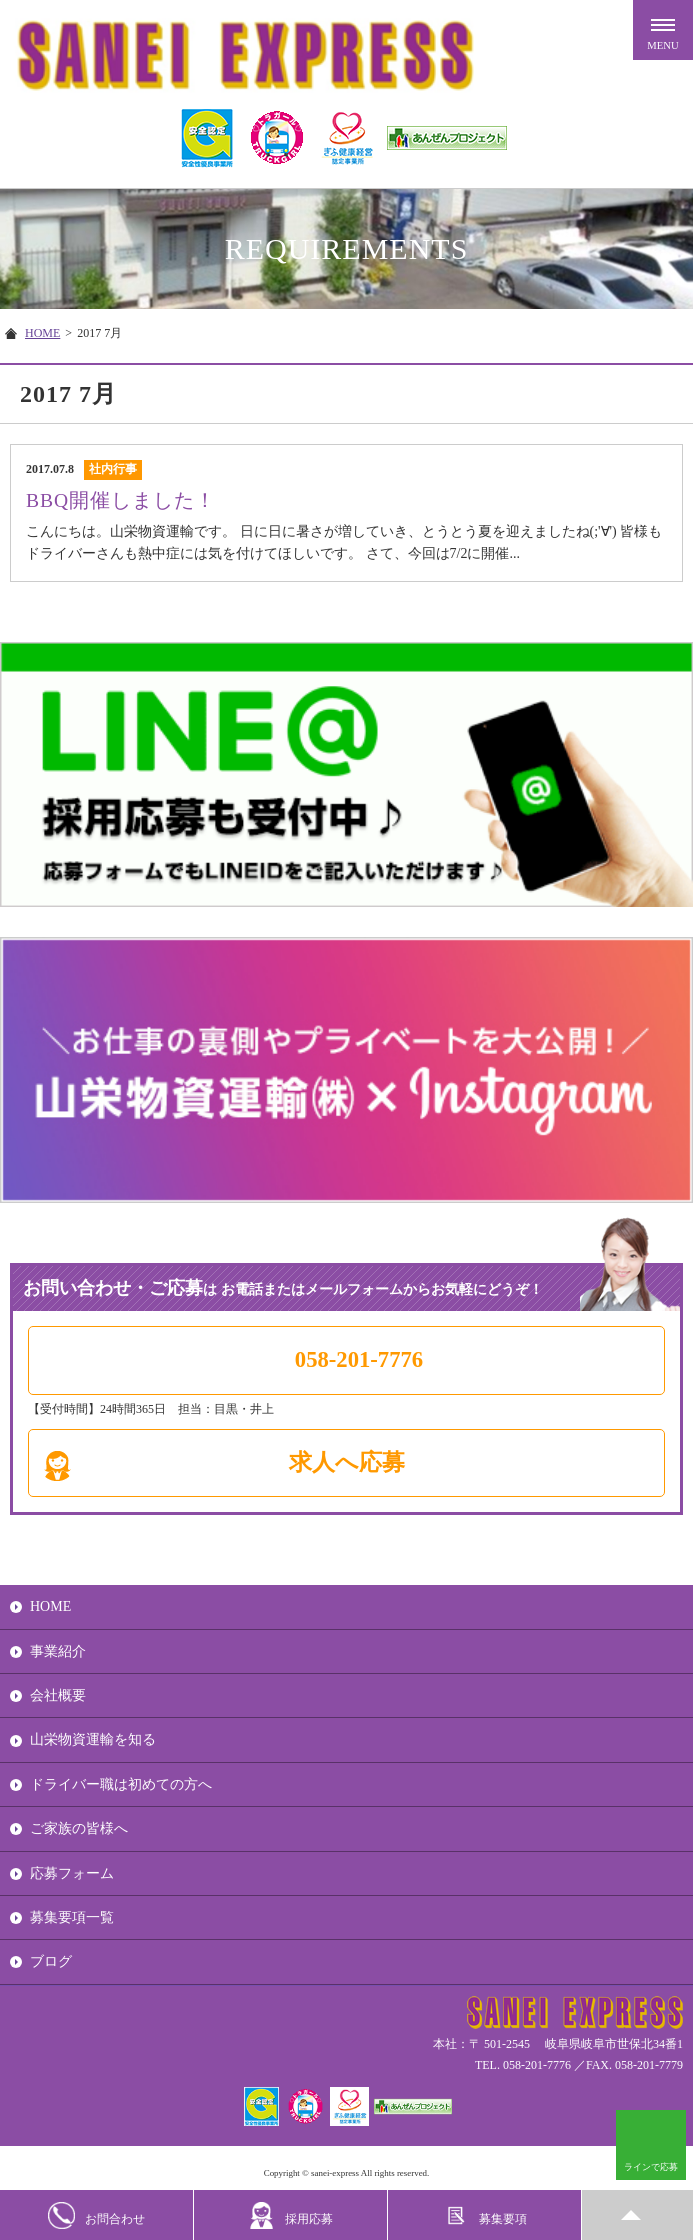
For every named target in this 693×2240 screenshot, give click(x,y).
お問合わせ (96, 2215)
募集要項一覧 (72, 1917)
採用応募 (290, 2215)
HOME (42, 333)
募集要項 (484, 2215)
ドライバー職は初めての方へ (121, 1784)
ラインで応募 (651, 2167)
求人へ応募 (347, 1462)
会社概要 (58, 1695)
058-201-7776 (359, 1359)
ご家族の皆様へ (79, 1828)
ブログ (51, 1961)
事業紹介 (58, 1651)
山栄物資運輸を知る (93, 1739)
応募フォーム (72, 1873)
